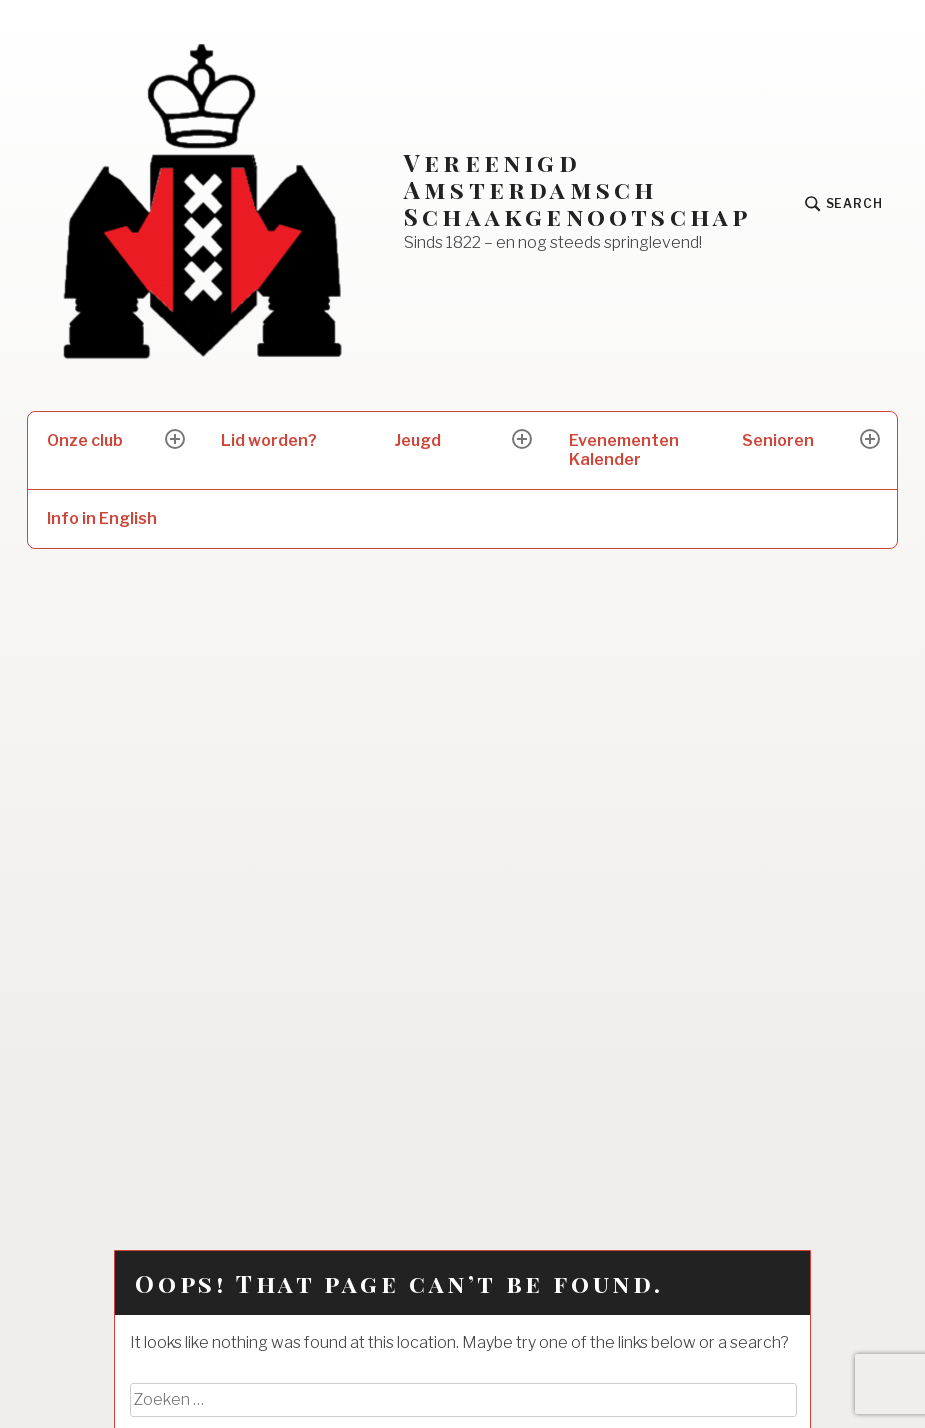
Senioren (778, 440)
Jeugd (418, 440)
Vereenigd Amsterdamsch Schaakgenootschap (577, 189)
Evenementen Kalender (624, 450)
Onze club (85, 440)
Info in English (102, 518)
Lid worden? (269, 440)
